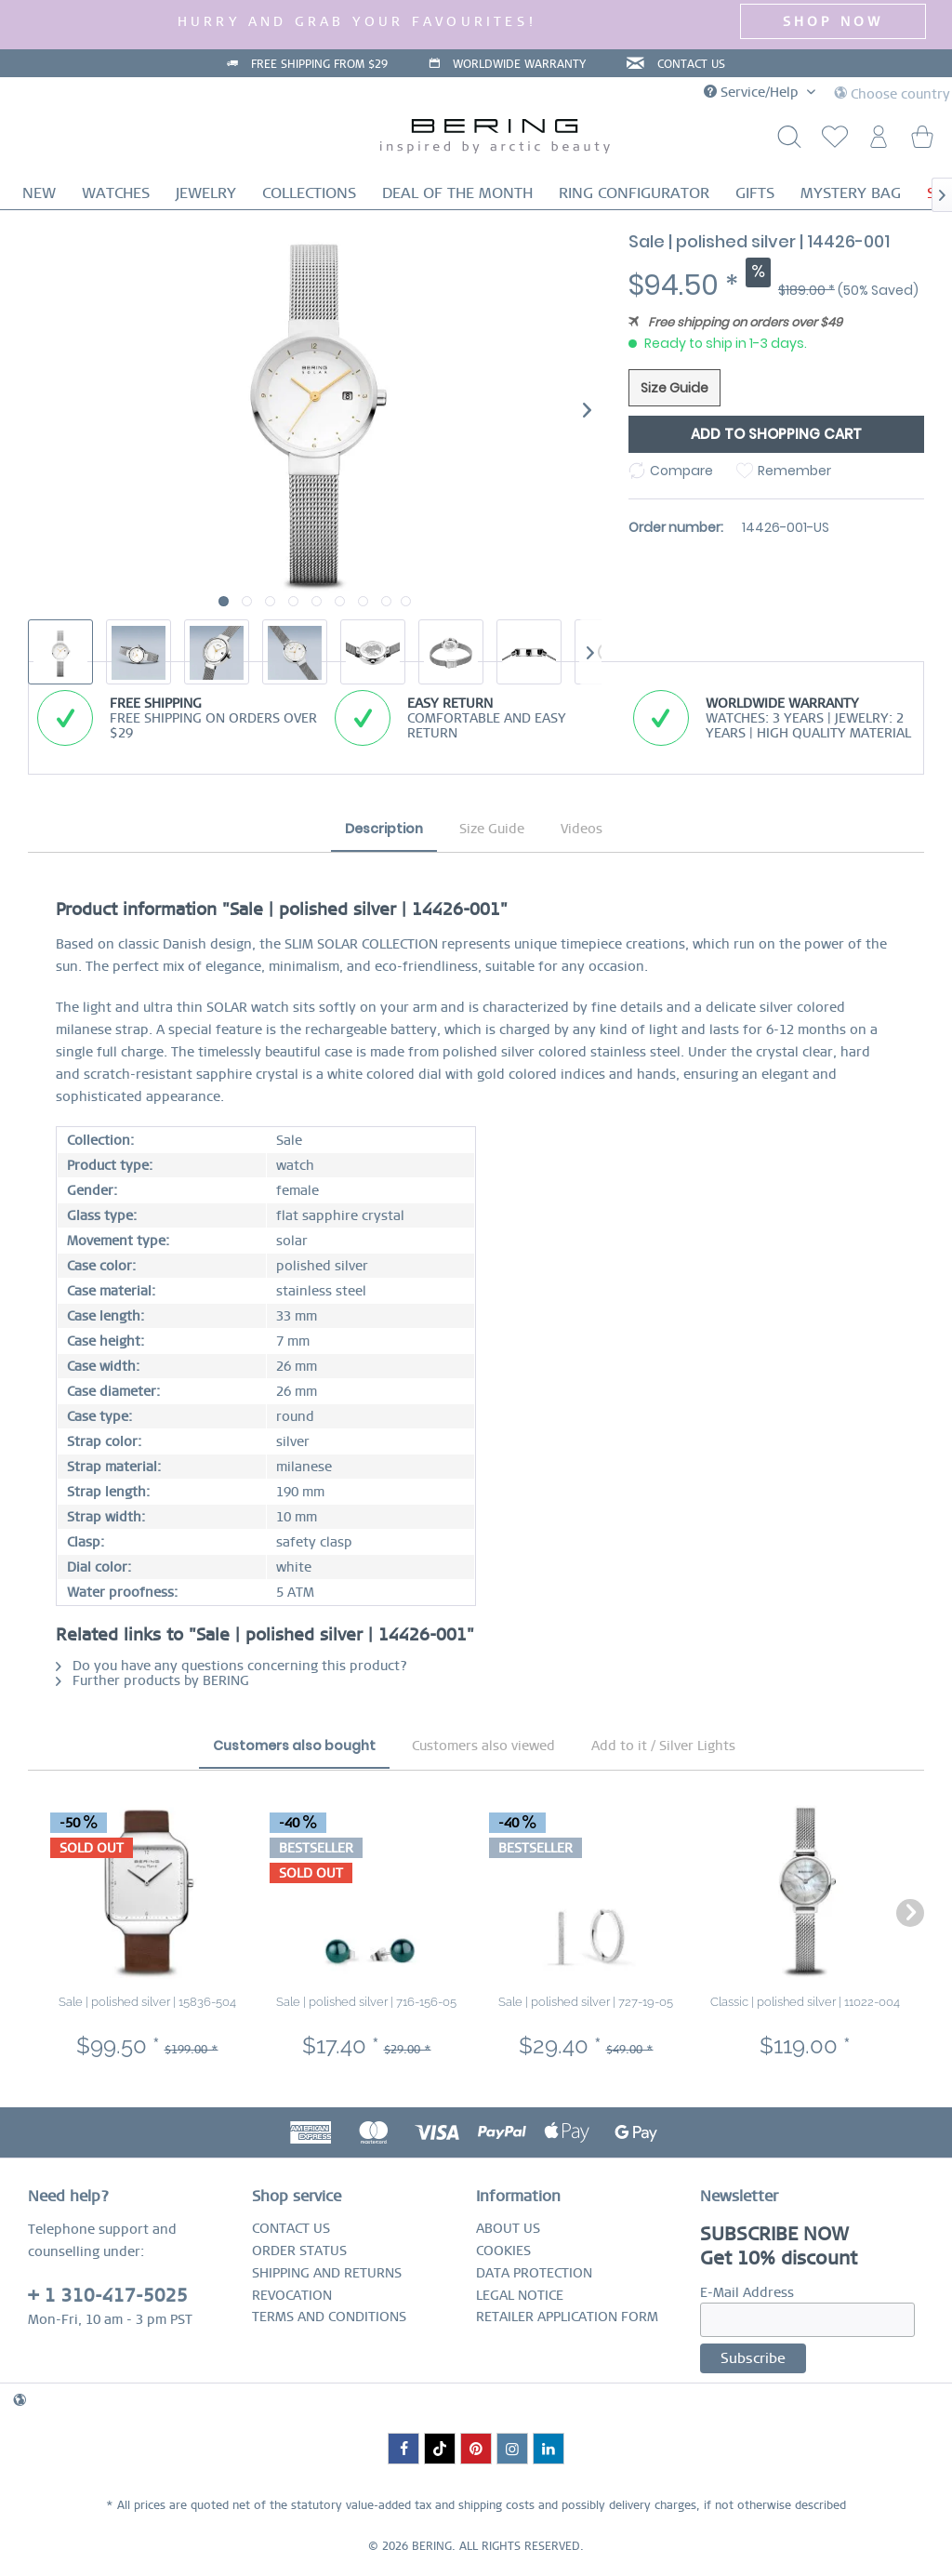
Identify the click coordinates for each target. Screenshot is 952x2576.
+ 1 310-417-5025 (108, 2295)
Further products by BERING (152, 1680)
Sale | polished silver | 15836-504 (147, 2002)
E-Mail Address (747, 2292)
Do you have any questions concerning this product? (231, 1665)
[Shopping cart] (922, 142)
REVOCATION (292, 2295)
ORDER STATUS (299, 2250)
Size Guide (674, 387)
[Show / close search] (785, 142)
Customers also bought (294, 1745)
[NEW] (39, 193)
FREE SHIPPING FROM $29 (319, 64)
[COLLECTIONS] (309, 193)
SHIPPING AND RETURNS (327, 2272)
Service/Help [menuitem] (753, 92)
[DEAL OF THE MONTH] (457, 193)
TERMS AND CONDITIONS (329, 2316)
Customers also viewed (483, 1745)
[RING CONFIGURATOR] (634, 193)
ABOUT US (508, 2228)
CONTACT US (691, 64)
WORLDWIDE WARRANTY (519, 64)
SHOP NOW (833, 21)
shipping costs (496, 2505)
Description (384, 828)
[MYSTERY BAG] (850, 193)
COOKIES (503, 2250)
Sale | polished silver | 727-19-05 (585, 2002)
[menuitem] (831, 142)
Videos (581, 828)
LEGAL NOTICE (519, 2295)
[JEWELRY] (206, 193)
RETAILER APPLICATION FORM (567, 2316)
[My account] (876, 142)
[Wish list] (831, 142)
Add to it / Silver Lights (663, 1745)
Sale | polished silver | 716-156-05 (366, 2002)
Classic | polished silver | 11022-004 (805, 2002)
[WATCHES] (116, 193)
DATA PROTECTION (534, 2272)
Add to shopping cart (776, 434)
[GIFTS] (754, 193)
